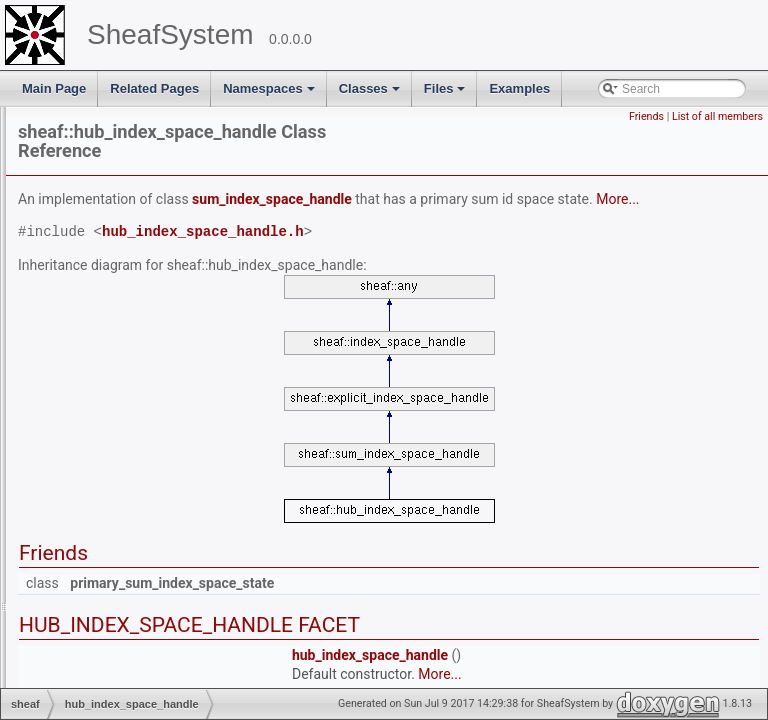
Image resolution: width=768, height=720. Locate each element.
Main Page (54, 88)
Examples (519, 88)
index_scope (113, 655)
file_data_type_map (132, 218)
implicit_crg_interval (132, 522)
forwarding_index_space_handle (166, 294)
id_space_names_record (145, 465)
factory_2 (104, 199)
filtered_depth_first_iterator (151, 237)
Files (446, 94)
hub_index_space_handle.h (453, 236)
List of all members (717, 116)
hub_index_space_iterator (149, 427)
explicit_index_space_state (151, 161)
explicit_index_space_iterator (157, 142)
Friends (646, 116)
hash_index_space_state (146, 389)
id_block (102, 446)
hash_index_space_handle (151, 351)
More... (383, 203)
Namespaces (270, 94)
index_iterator (116, 636)
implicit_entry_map (130, 541)
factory (98, 180)
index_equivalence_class (146, 598)
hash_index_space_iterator (152, 370)
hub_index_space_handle (148, 408)
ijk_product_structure (135, 503)
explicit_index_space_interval (158, 123)
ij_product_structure (132, 484)
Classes (371, 94)
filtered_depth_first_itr (137, 256)
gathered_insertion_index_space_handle (188, 313)
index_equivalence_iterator (151, 617)
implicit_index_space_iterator (157, 579)
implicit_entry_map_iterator (152, 560)
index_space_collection (142, 674)
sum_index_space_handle (522, 184)
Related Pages (154, 88)
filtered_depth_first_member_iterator (176, 275)
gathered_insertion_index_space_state (183, 332)
